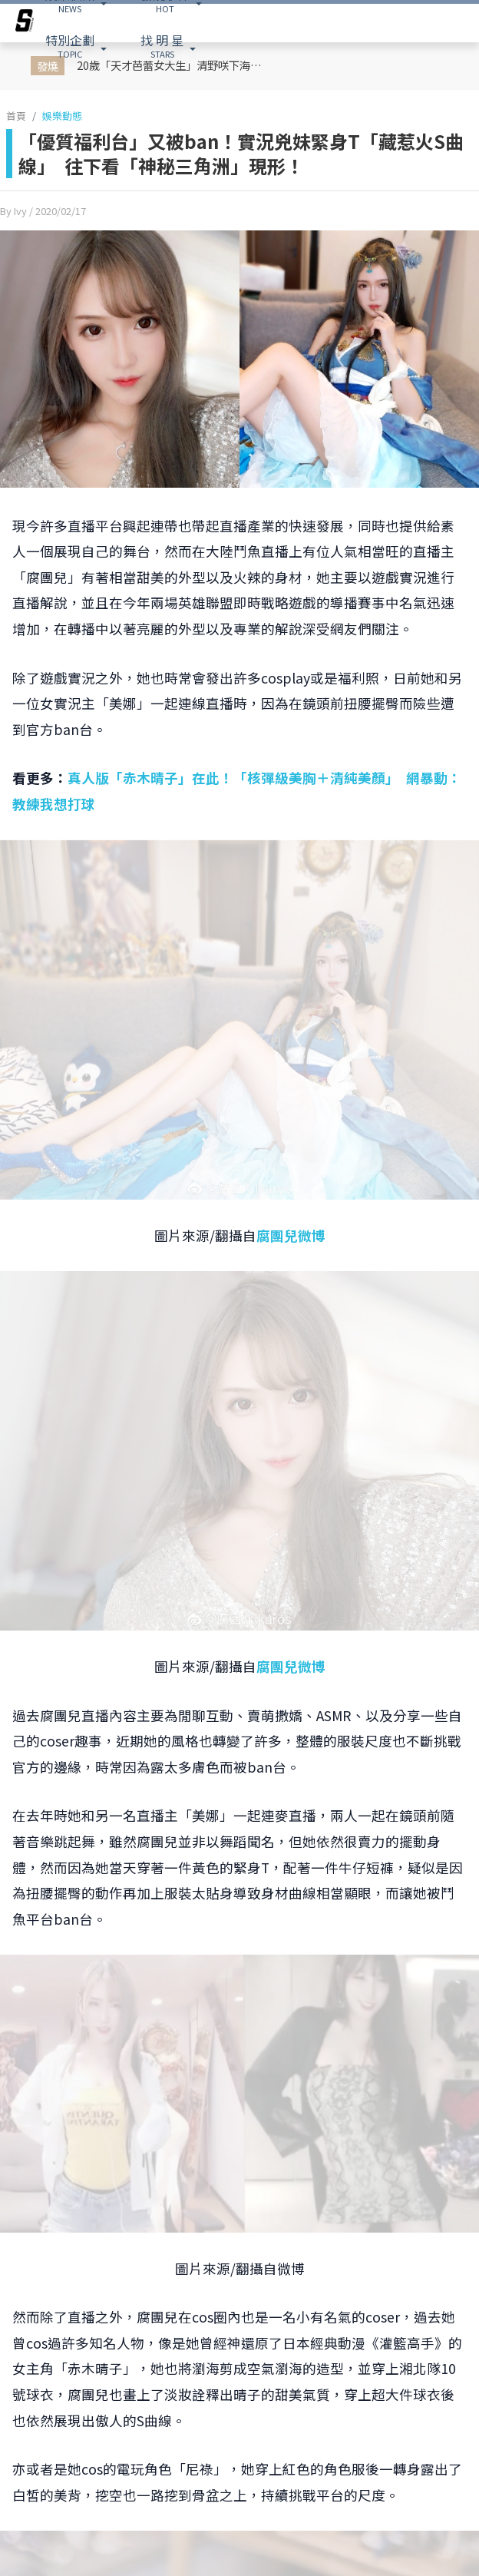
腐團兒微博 (290, 1235)
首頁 (16, 115)
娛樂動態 (62, 115)
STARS (161, 45)
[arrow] (24, 23)
